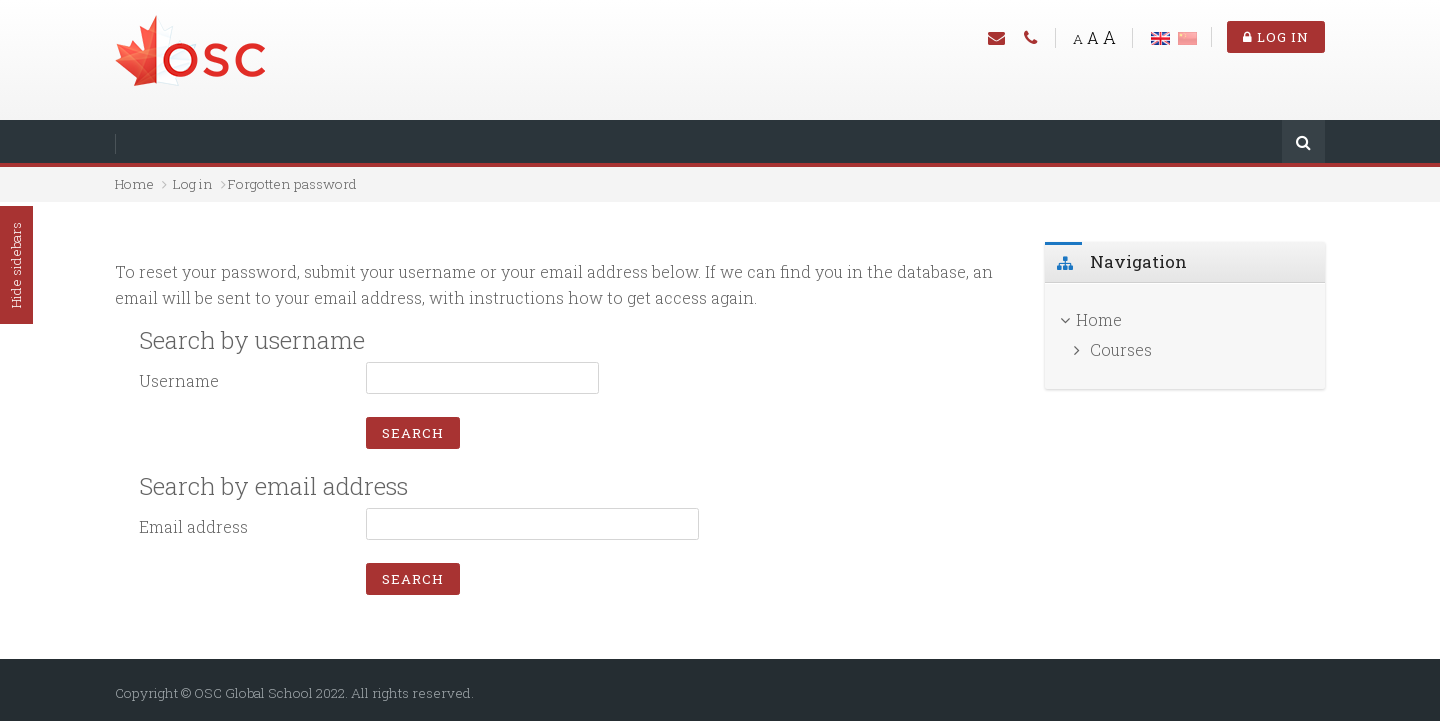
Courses (1121, 349)
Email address (193, 526)
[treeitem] (1185, 320)
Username (179, 380)
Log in (1276, 37)
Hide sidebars (16, 265)
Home (134, 184)
